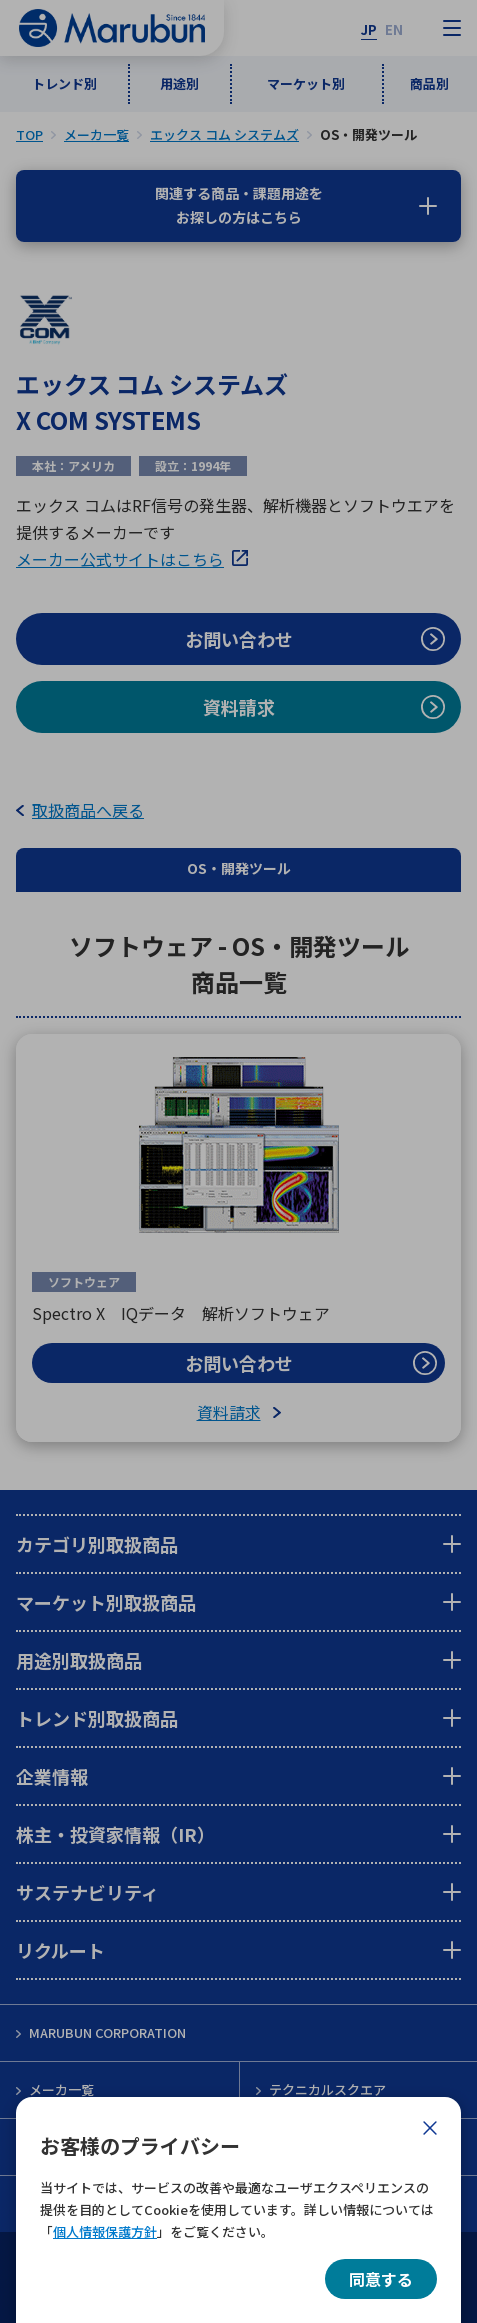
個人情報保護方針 (105, 2231)
